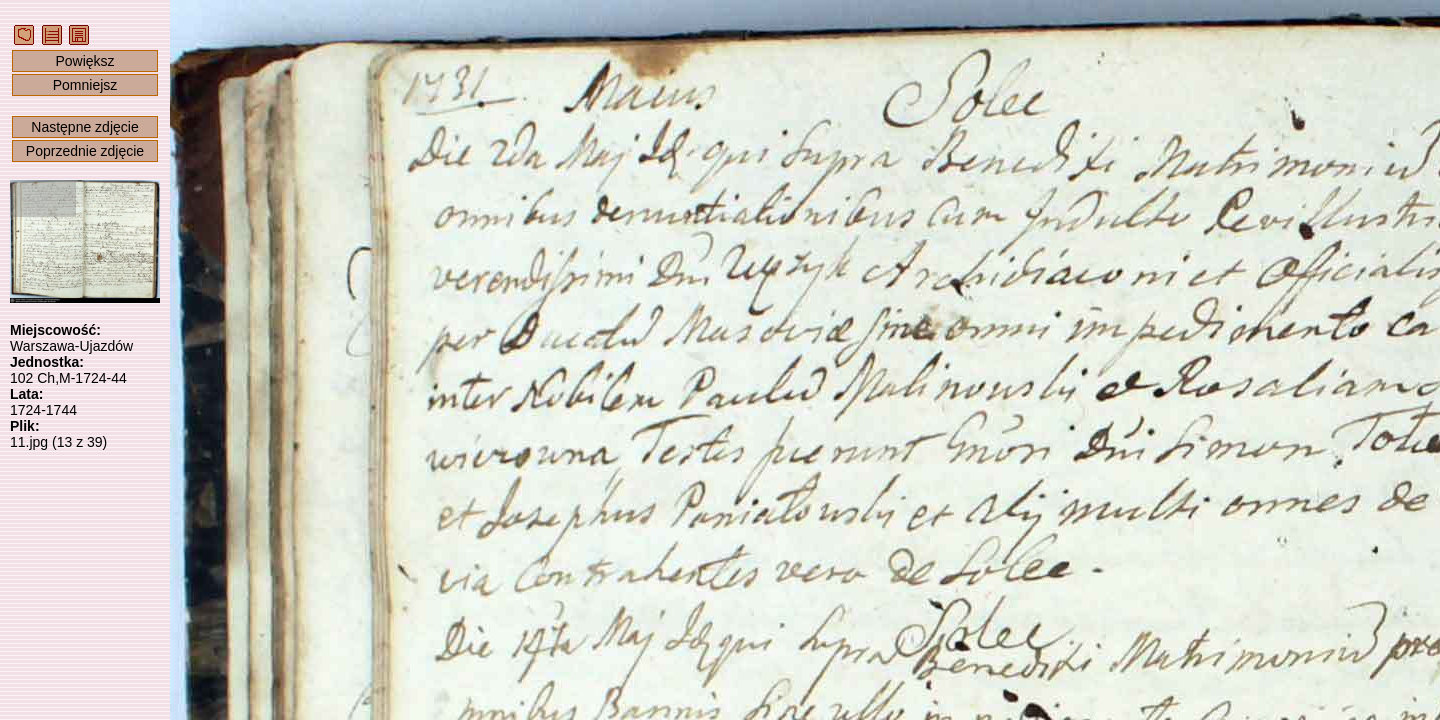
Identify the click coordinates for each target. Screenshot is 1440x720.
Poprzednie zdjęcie (85, 151)
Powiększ (84, 61)
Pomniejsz (85, 85)
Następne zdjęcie (84, 127)
